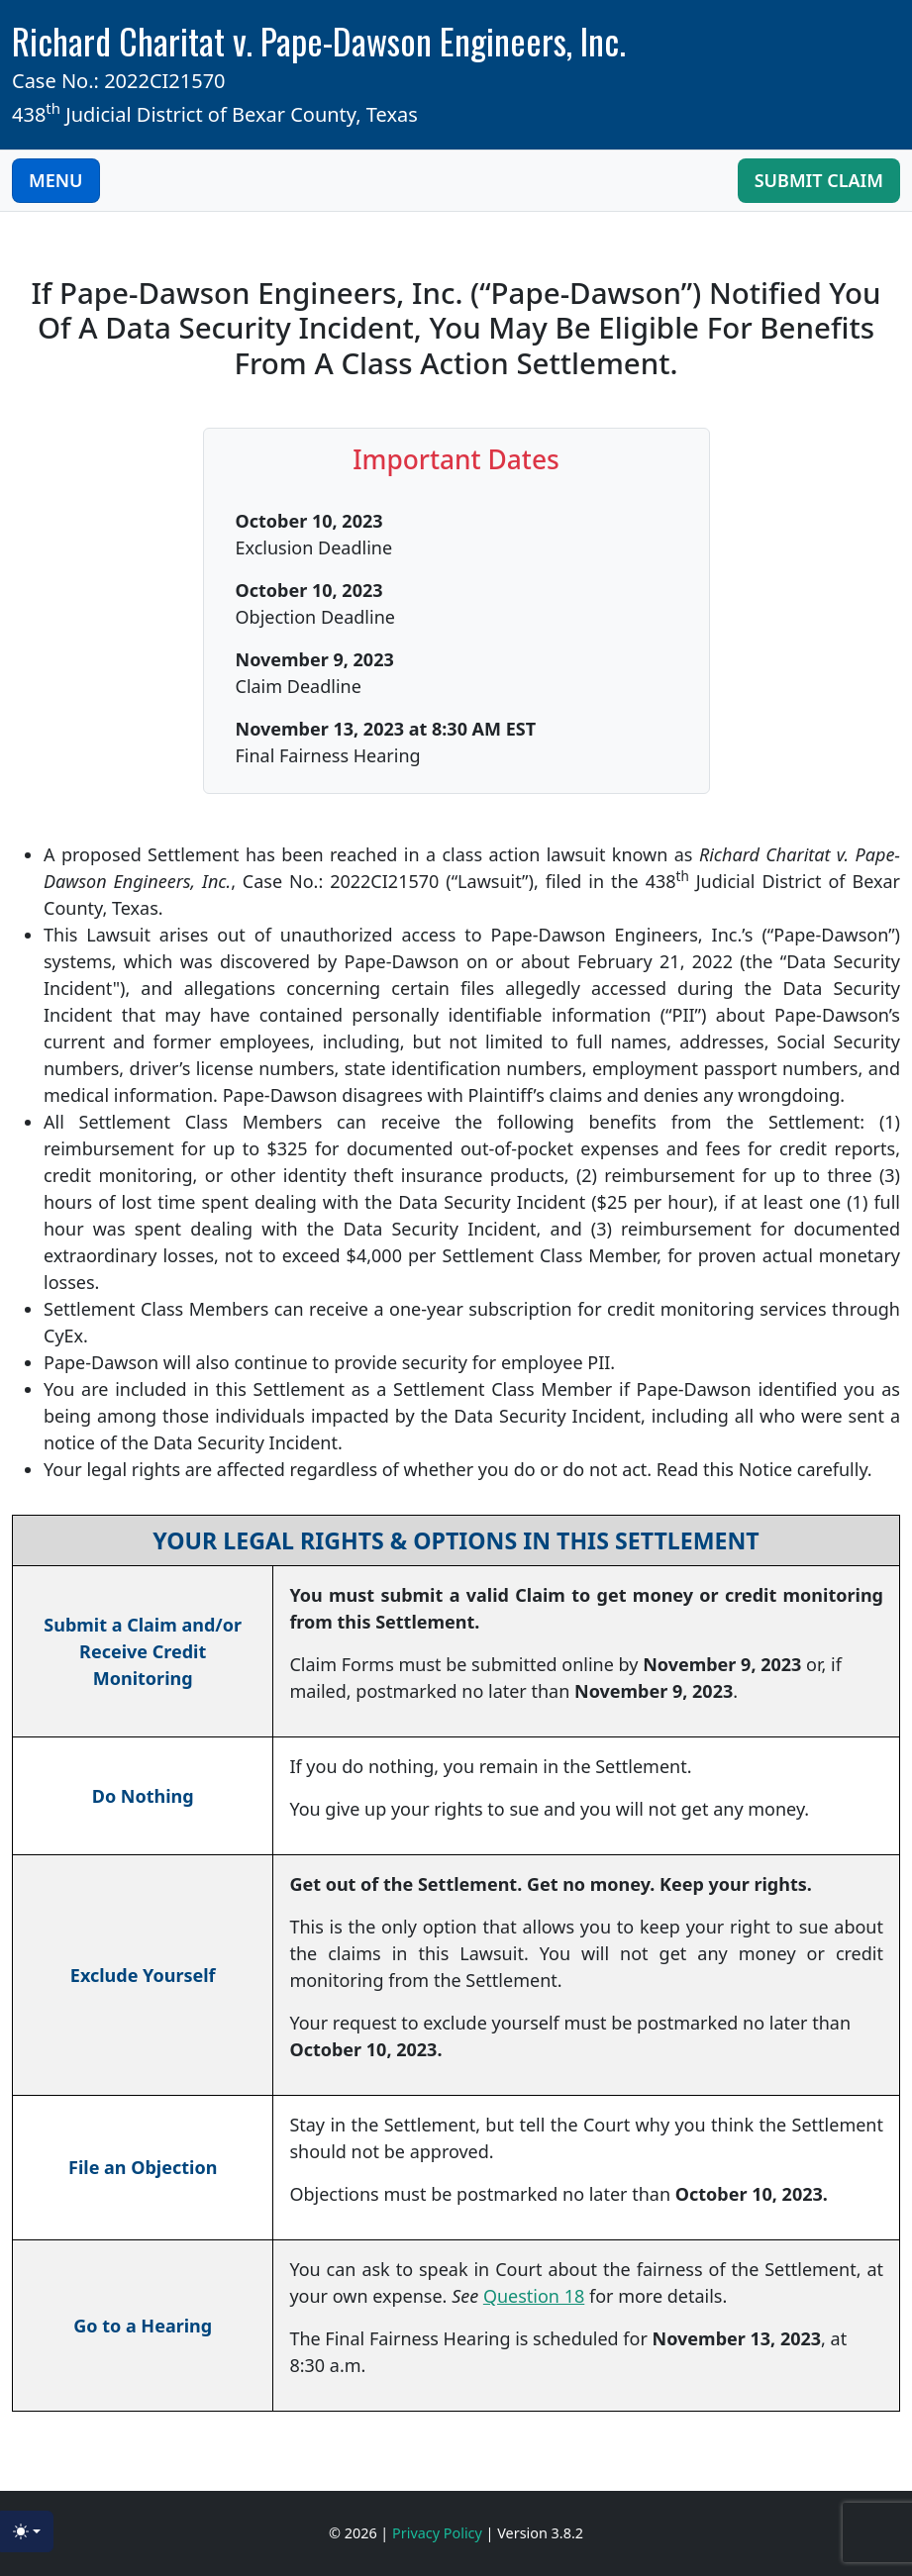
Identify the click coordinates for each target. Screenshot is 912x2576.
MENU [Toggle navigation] (56, 180)
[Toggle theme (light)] (26, 2531)
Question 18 (533, 2296)
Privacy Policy (439, 2533)
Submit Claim (819, 180)
